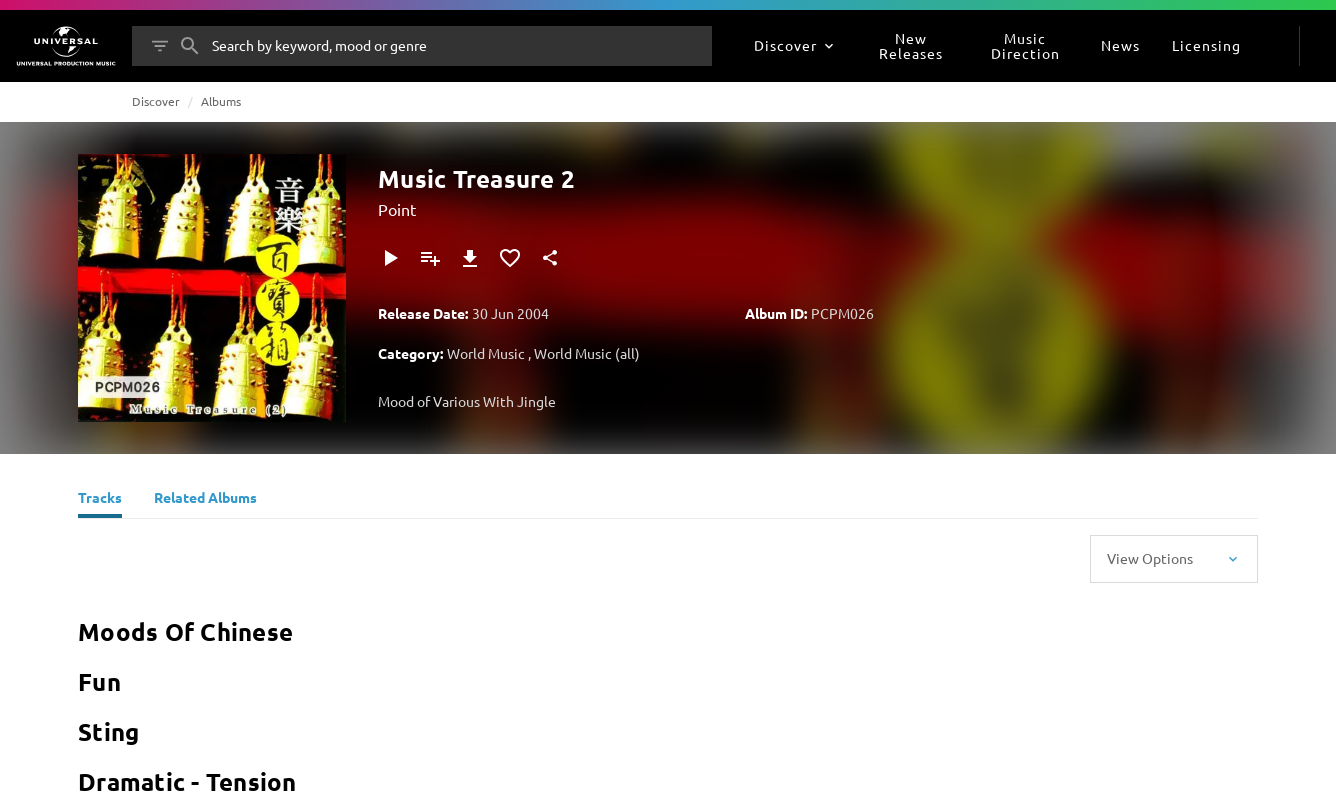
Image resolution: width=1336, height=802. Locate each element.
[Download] (470, 258)
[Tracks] (100, 500)
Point (397, 209)
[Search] (190, 46)
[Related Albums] (205, 500)
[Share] (550, 258)
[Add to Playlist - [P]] (430, 258)
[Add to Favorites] (510, 258)
